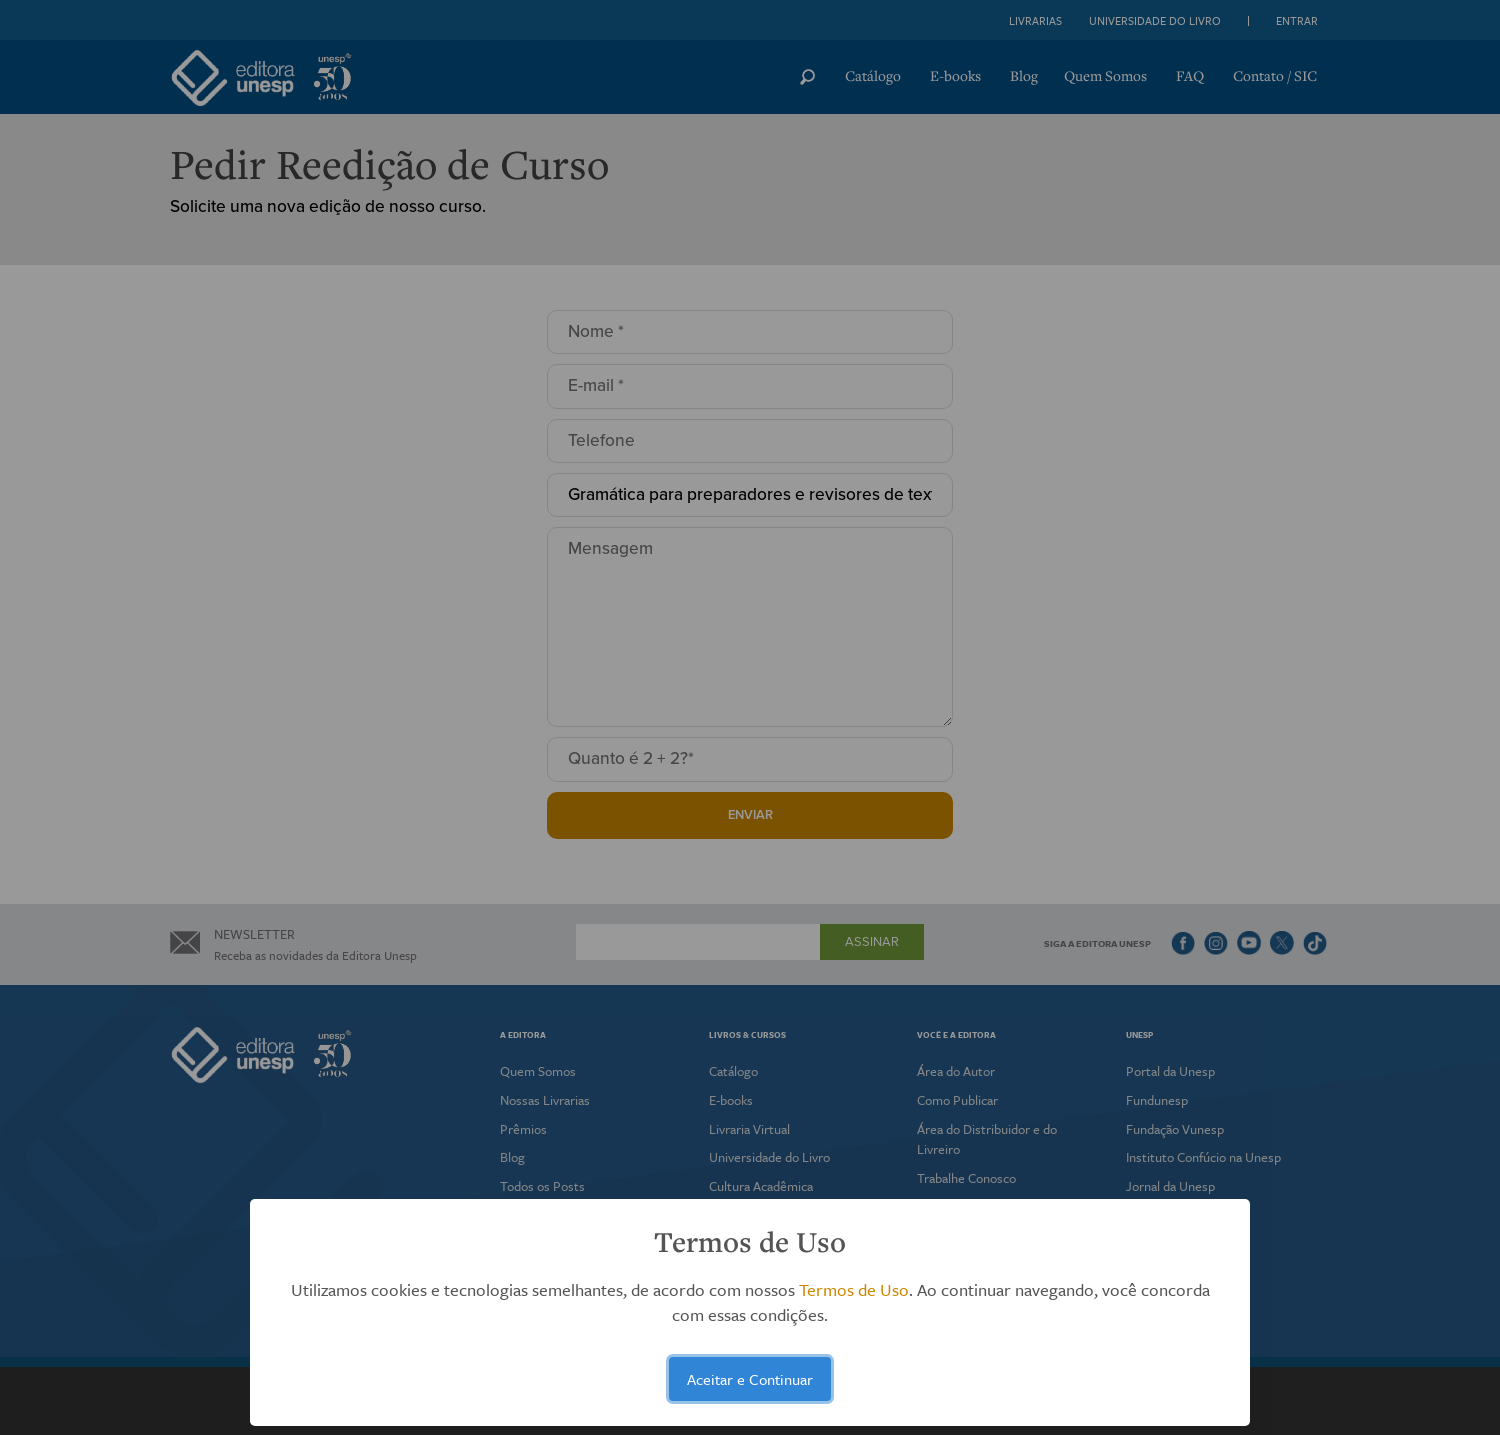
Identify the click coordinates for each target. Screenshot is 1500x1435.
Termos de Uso (854, 1289)
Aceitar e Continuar (750, 1379)
